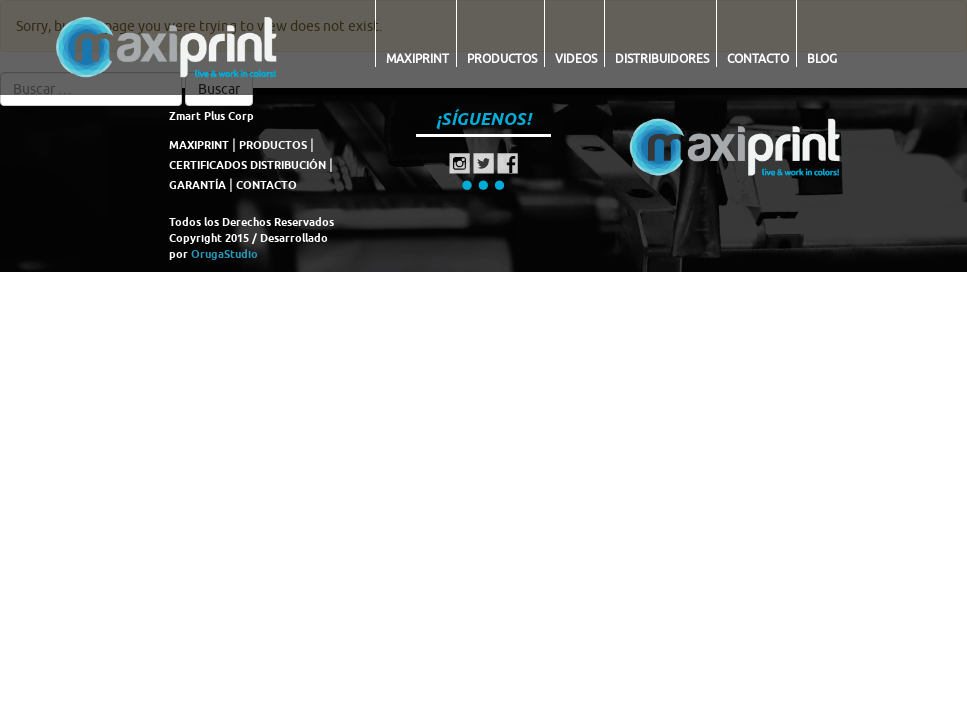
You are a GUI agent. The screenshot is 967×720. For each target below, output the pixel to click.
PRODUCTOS (273, 145)
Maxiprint (417, 58)
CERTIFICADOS (208, 165)
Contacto (758, 58)
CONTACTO (266, 185)
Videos (576, 58)
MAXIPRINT (199, 145)
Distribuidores (662, 58)
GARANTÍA (197, 185)
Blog (822, 58)
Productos (502, 58)
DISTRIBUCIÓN (288, 165)
